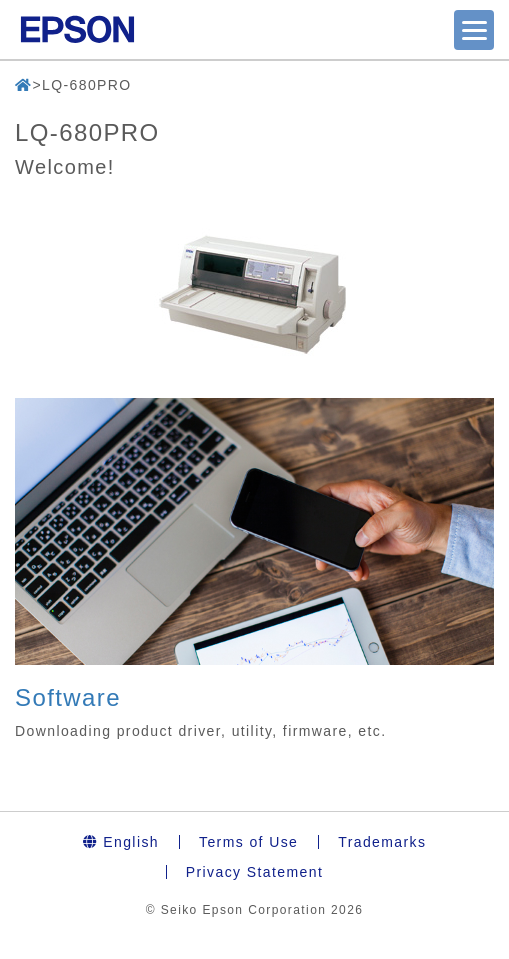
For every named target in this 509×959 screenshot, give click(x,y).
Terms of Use (248, 842)
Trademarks (382, 842)
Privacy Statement (254, 872)
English (121, 842)
